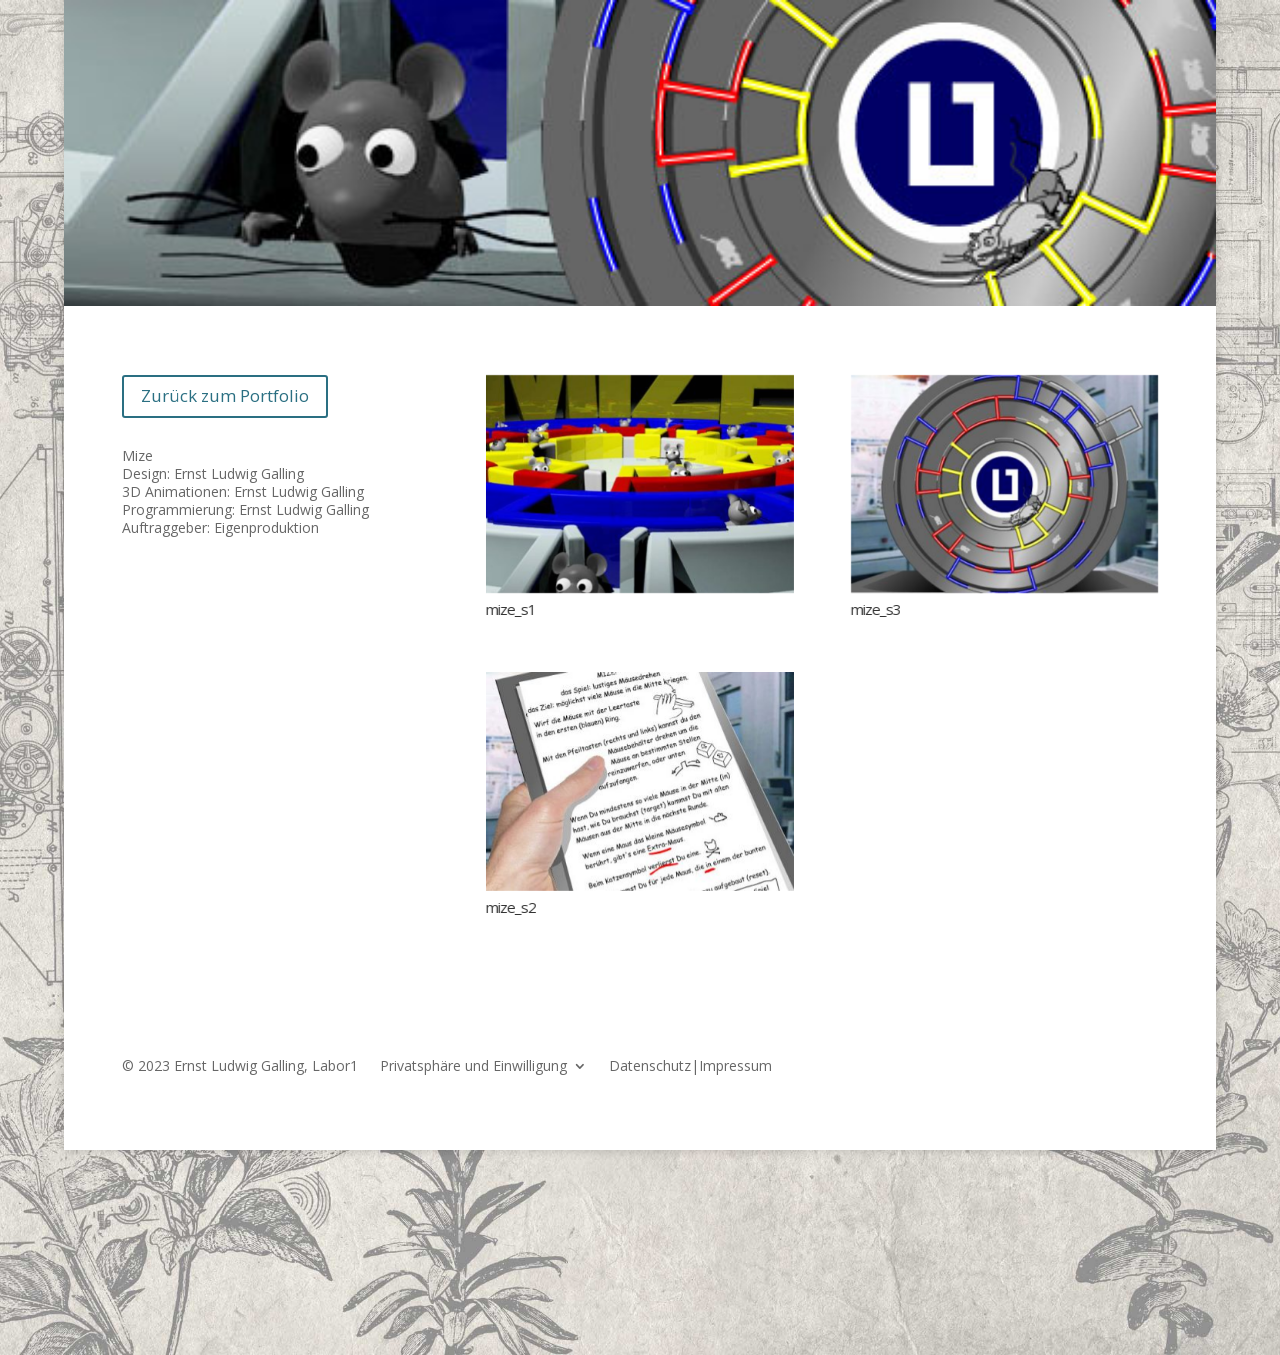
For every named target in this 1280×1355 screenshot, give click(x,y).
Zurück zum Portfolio (225, 395)
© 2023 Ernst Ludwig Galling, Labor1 (240, 1067)
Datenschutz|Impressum (690, 1067)
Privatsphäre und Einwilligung (473, 1067)
